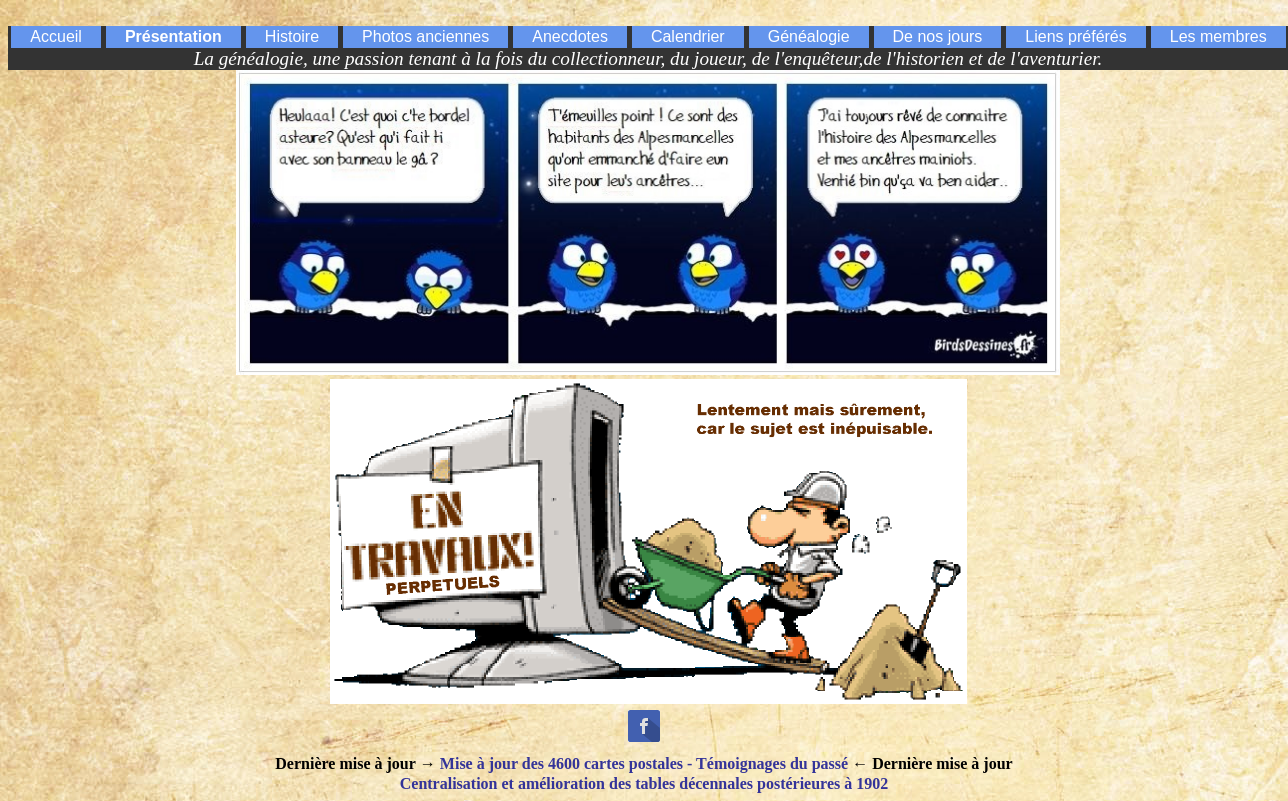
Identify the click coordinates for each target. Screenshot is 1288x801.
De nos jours (938, 36)
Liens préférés (1075, 36)
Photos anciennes (425, 36)
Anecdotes (570, 36)
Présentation (173, 36)
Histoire (292, 36)
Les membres (1218, 36)
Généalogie (809, 36)
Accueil (56, 36)
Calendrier (688, 36)
